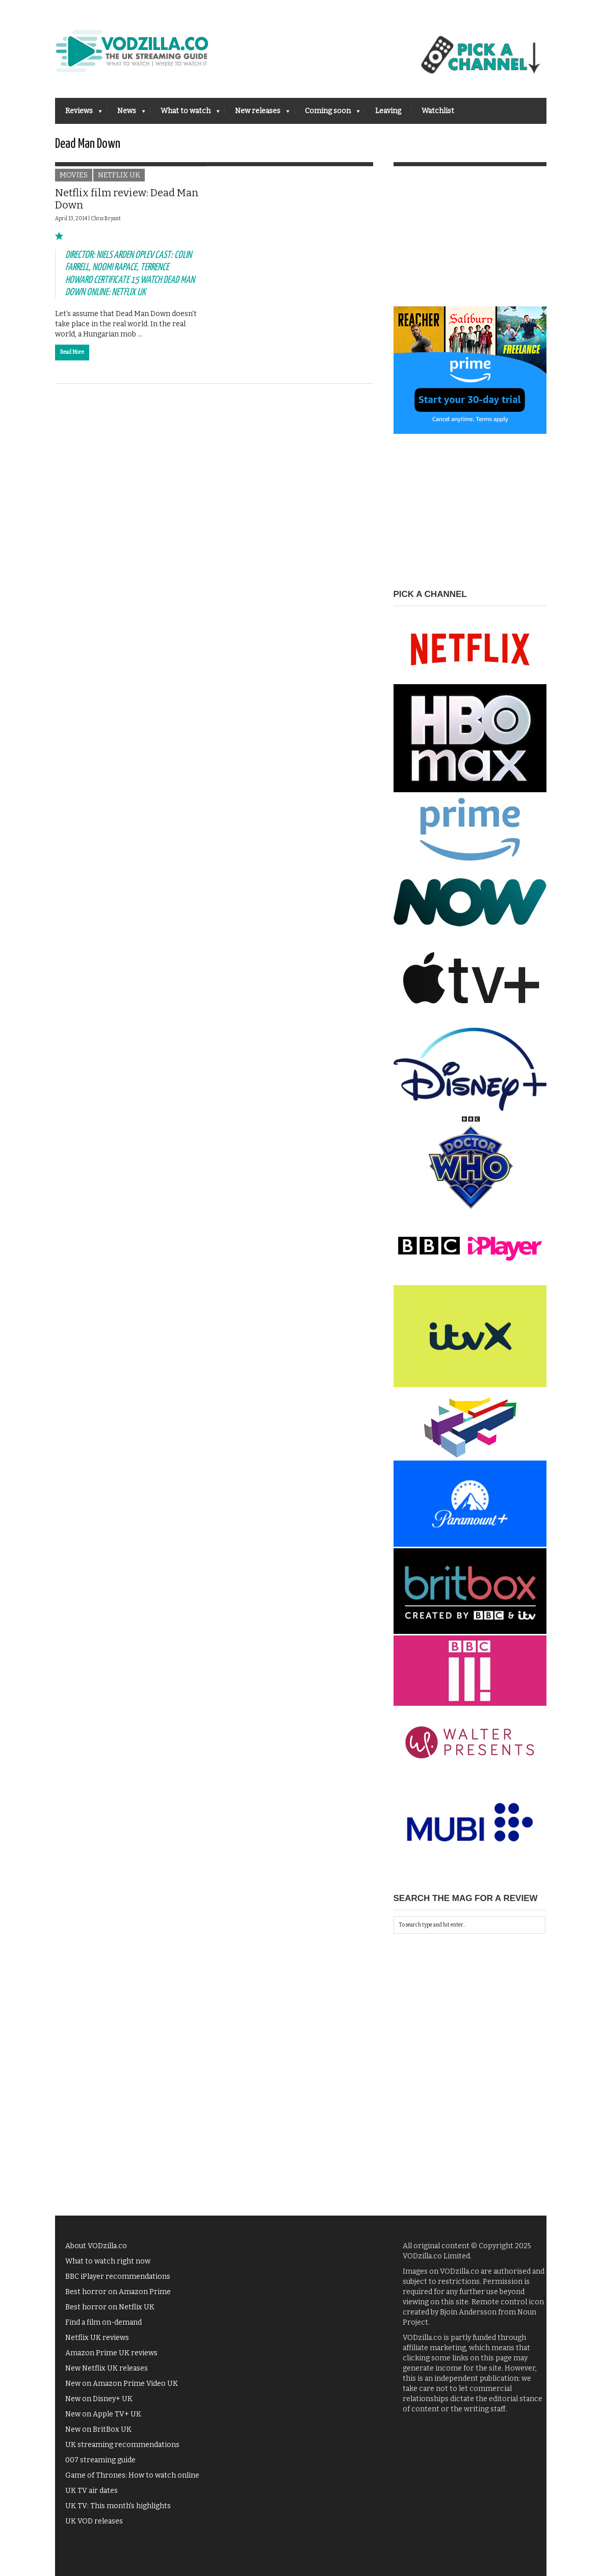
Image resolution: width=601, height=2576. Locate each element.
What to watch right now (107, 2267)
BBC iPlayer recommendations (117, 2282)
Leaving (388, 111)
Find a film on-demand (103, 2328)
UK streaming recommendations (122, 2451)
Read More (72, 358)
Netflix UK (119, 181)
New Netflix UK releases (106, 2374)
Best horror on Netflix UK (109, 2313)
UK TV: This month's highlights (118, 2512)
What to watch (185, 114)
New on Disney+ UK (99, 2405)
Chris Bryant (106, 225)
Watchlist (438, 111)
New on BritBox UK (98, 2435)
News (126, 114)
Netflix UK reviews (97, 2343)
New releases (257, 114)
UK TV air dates (91, 2496)
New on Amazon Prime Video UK (121, 2389)
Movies (74, 181)
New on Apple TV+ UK (103, 2420)
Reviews (78, 114)
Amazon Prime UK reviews (111, 2359)
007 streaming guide (100, 2466)
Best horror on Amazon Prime (118, 2298)
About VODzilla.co (96, 2252)
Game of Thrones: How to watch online (132, 2481)
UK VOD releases (94, 2527)
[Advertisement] (470, 249)
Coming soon (327, 114)
